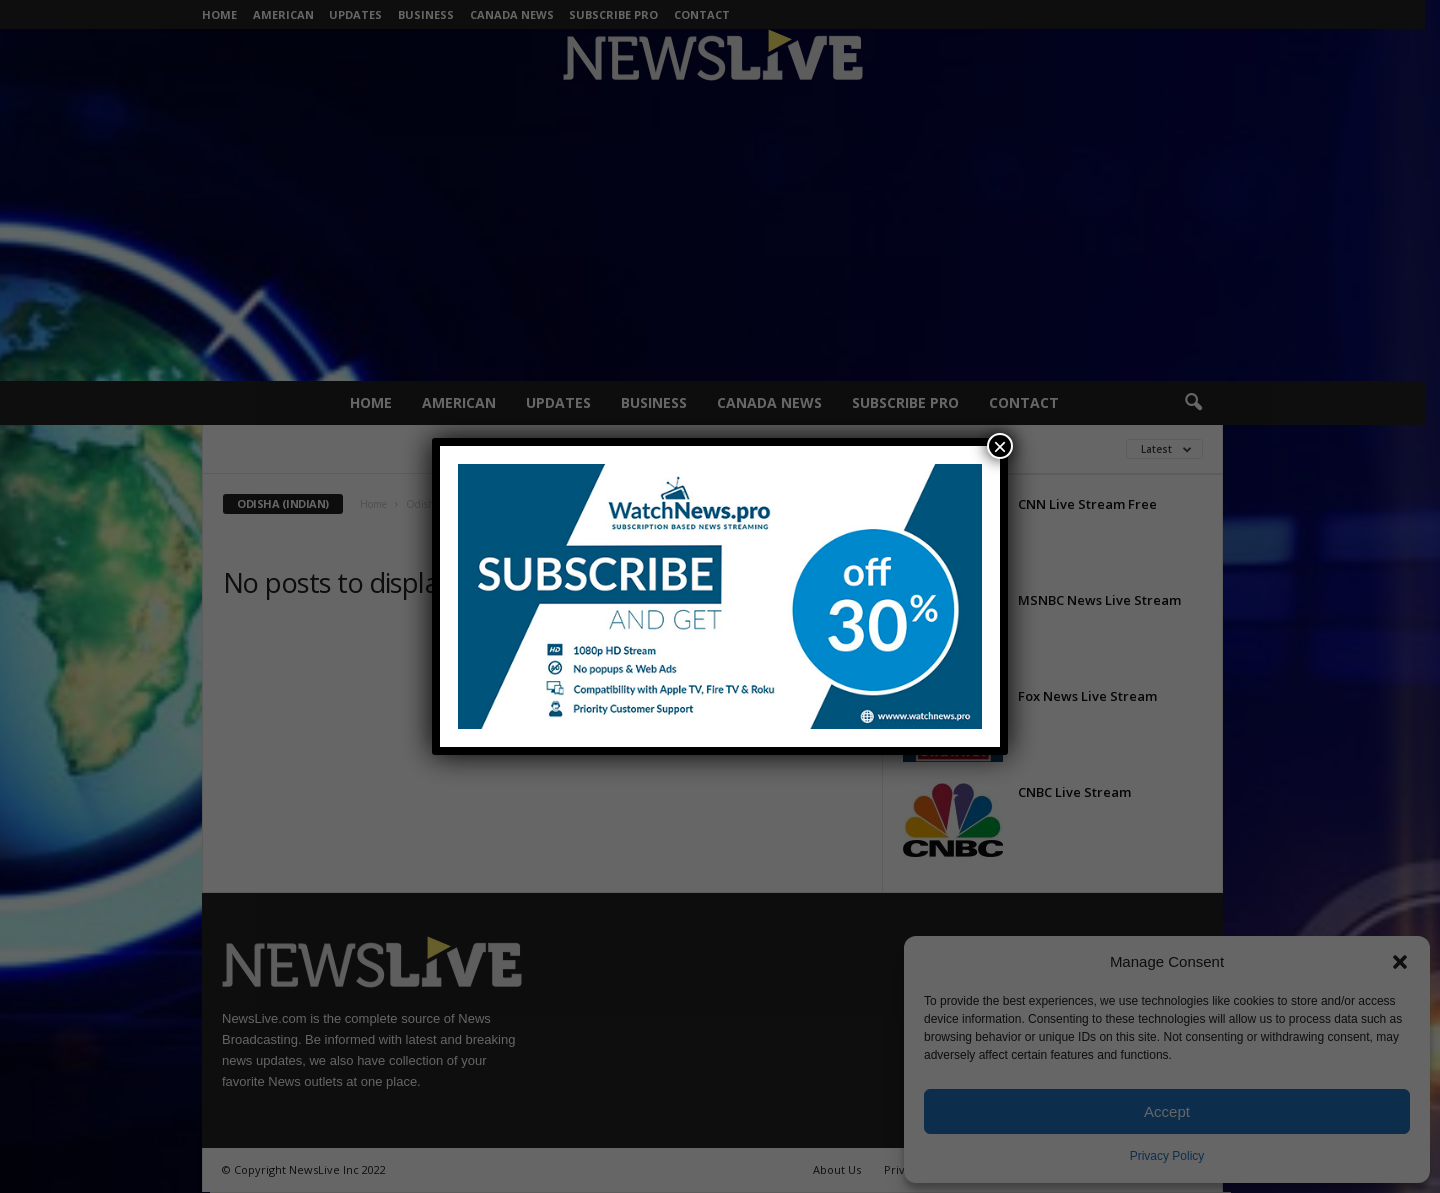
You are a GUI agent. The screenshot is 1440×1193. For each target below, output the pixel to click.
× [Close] (1000, 446)
